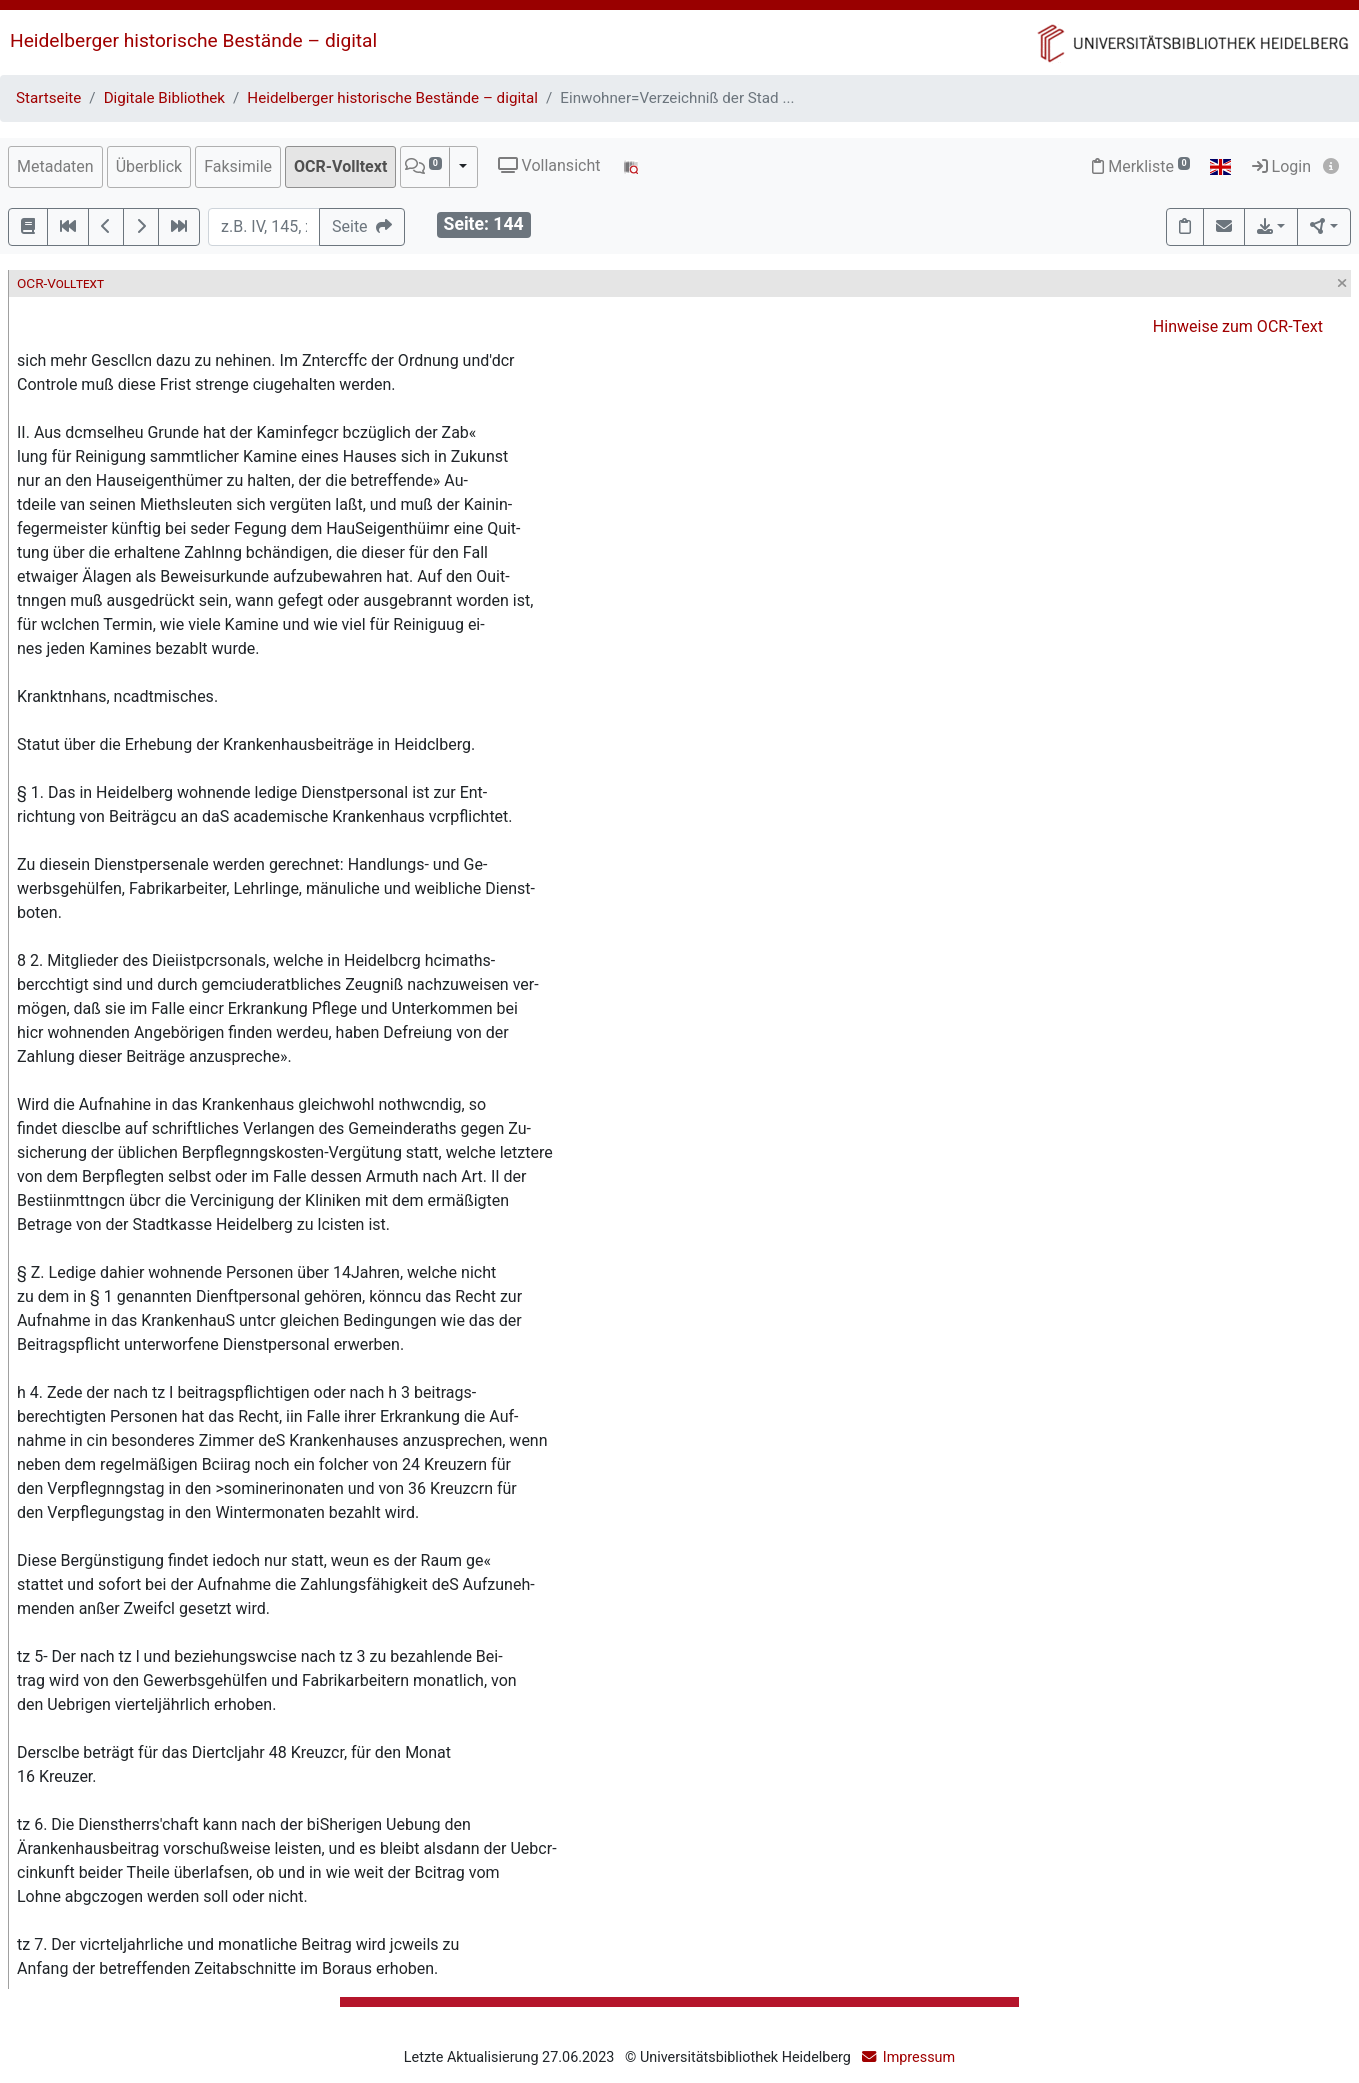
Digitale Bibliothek (164, 98)
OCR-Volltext (340, 166)
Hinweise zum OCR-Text (1238, 326)
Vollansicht (549, 165)
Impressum (919, 2057)
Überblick (149, 166)
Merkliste (1141, 166)
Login (1281, 166)
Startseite (48, 98)
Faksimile (238, 166)
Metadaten (55, 166)
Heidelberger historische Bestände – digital (193, 40)
